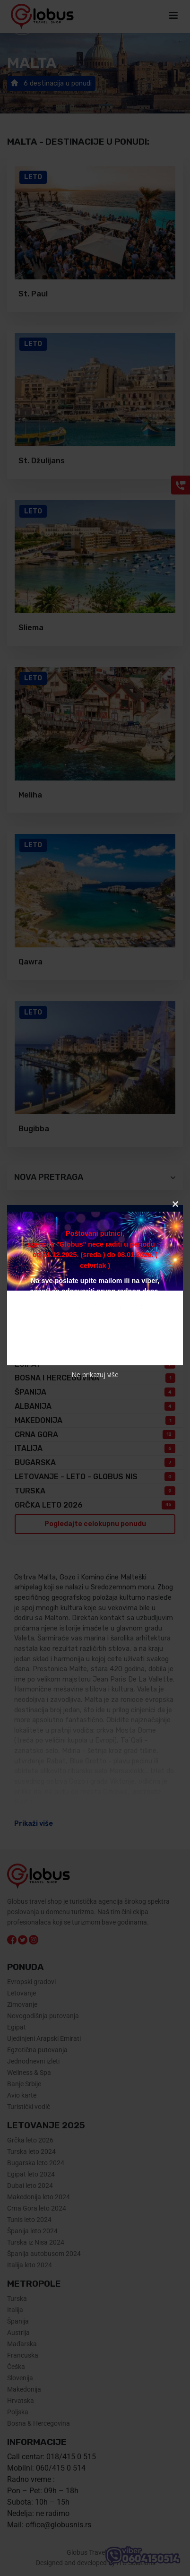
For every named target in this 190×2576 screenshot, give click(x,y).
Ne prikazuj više (94, 1374)
